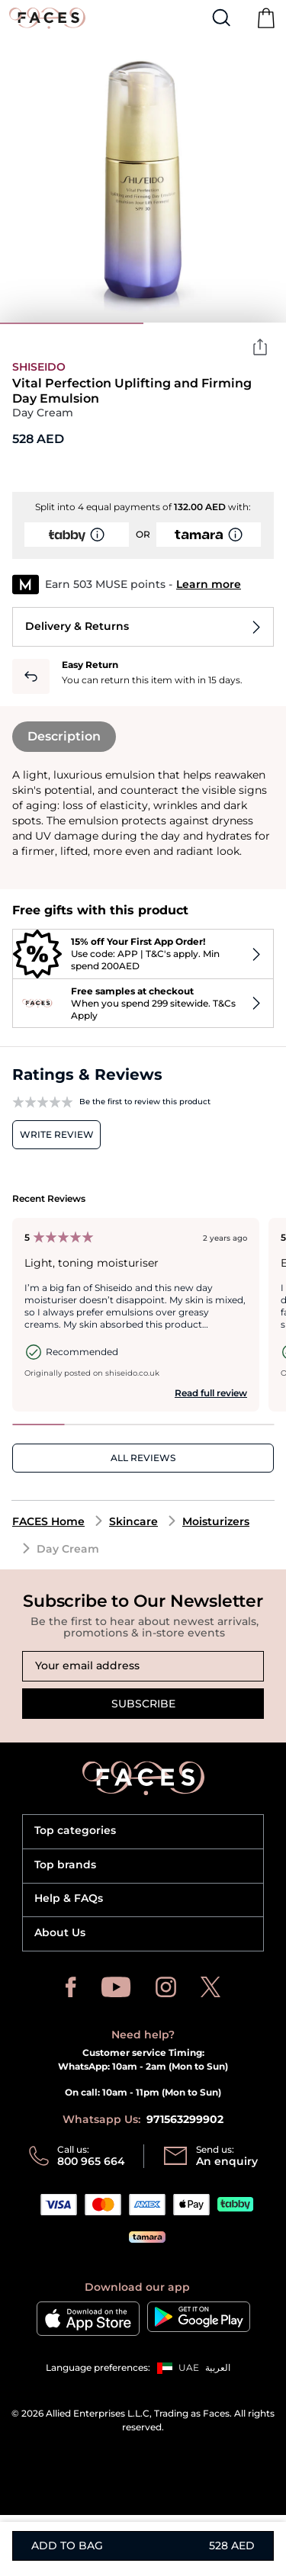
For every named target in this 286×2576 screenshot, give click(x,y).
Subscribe (143, 1703)
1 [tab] (71, 323)
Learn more (208, 584)
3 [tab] (143, 1424)
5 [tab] (247, 1424)
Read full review (211, 1393)
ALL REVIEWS (143, 1457)
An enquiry (227, 2161)
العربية (217, 2367)
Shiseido (39, 367)
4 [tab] (195, 1424)
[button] (174, 2368)
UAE (188, 2367)
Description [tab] (64, 736)
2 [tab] (215, 323)
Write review (57, 1134)
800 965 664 (91, 2161)
